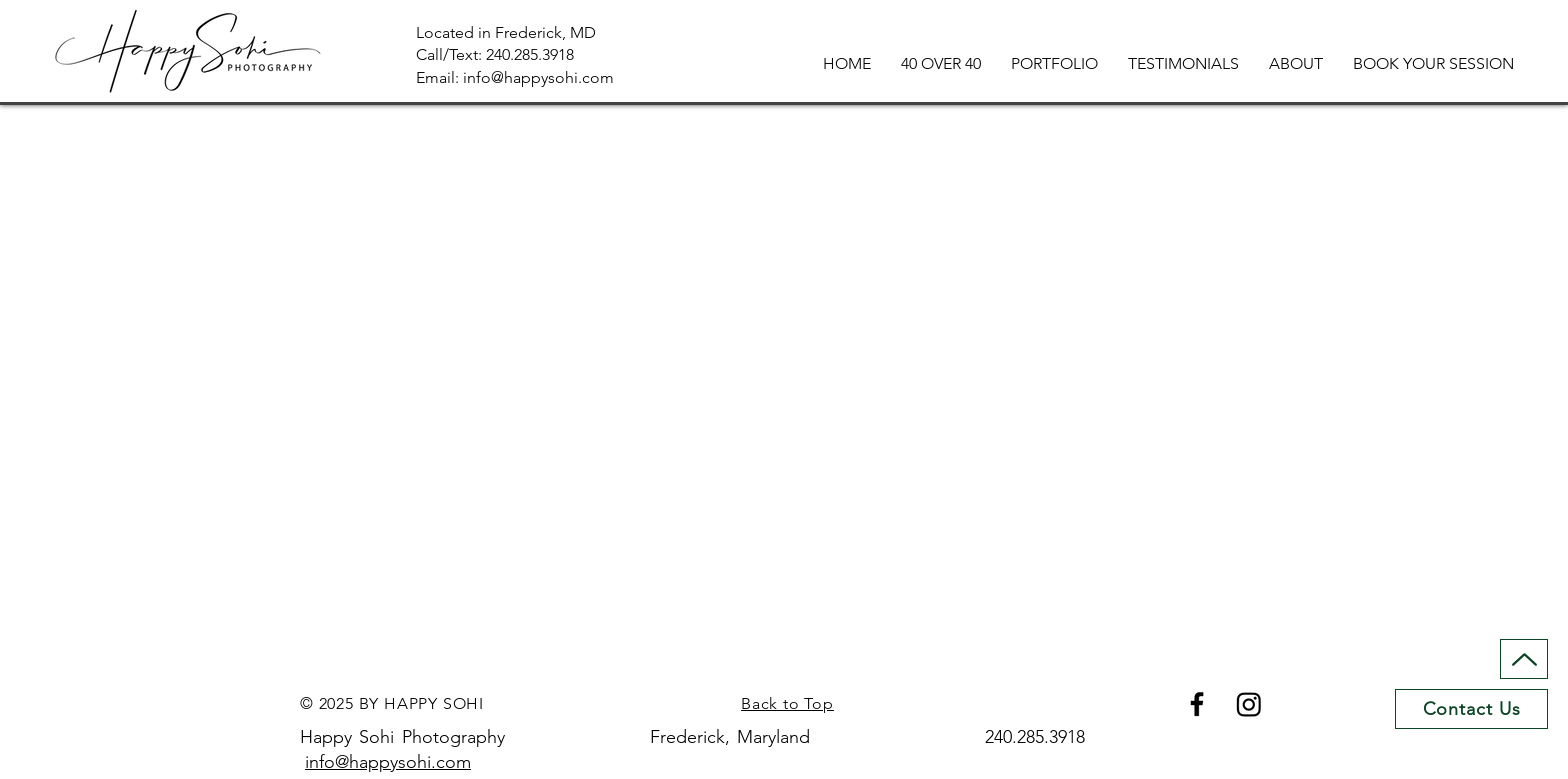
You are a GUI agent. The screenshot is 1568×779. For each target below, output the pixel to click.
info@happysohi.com (388, 762)
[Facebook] (1197, 704)
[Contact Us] (1471, 709)
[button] (1054, 64)
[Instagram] (1249, 704)
